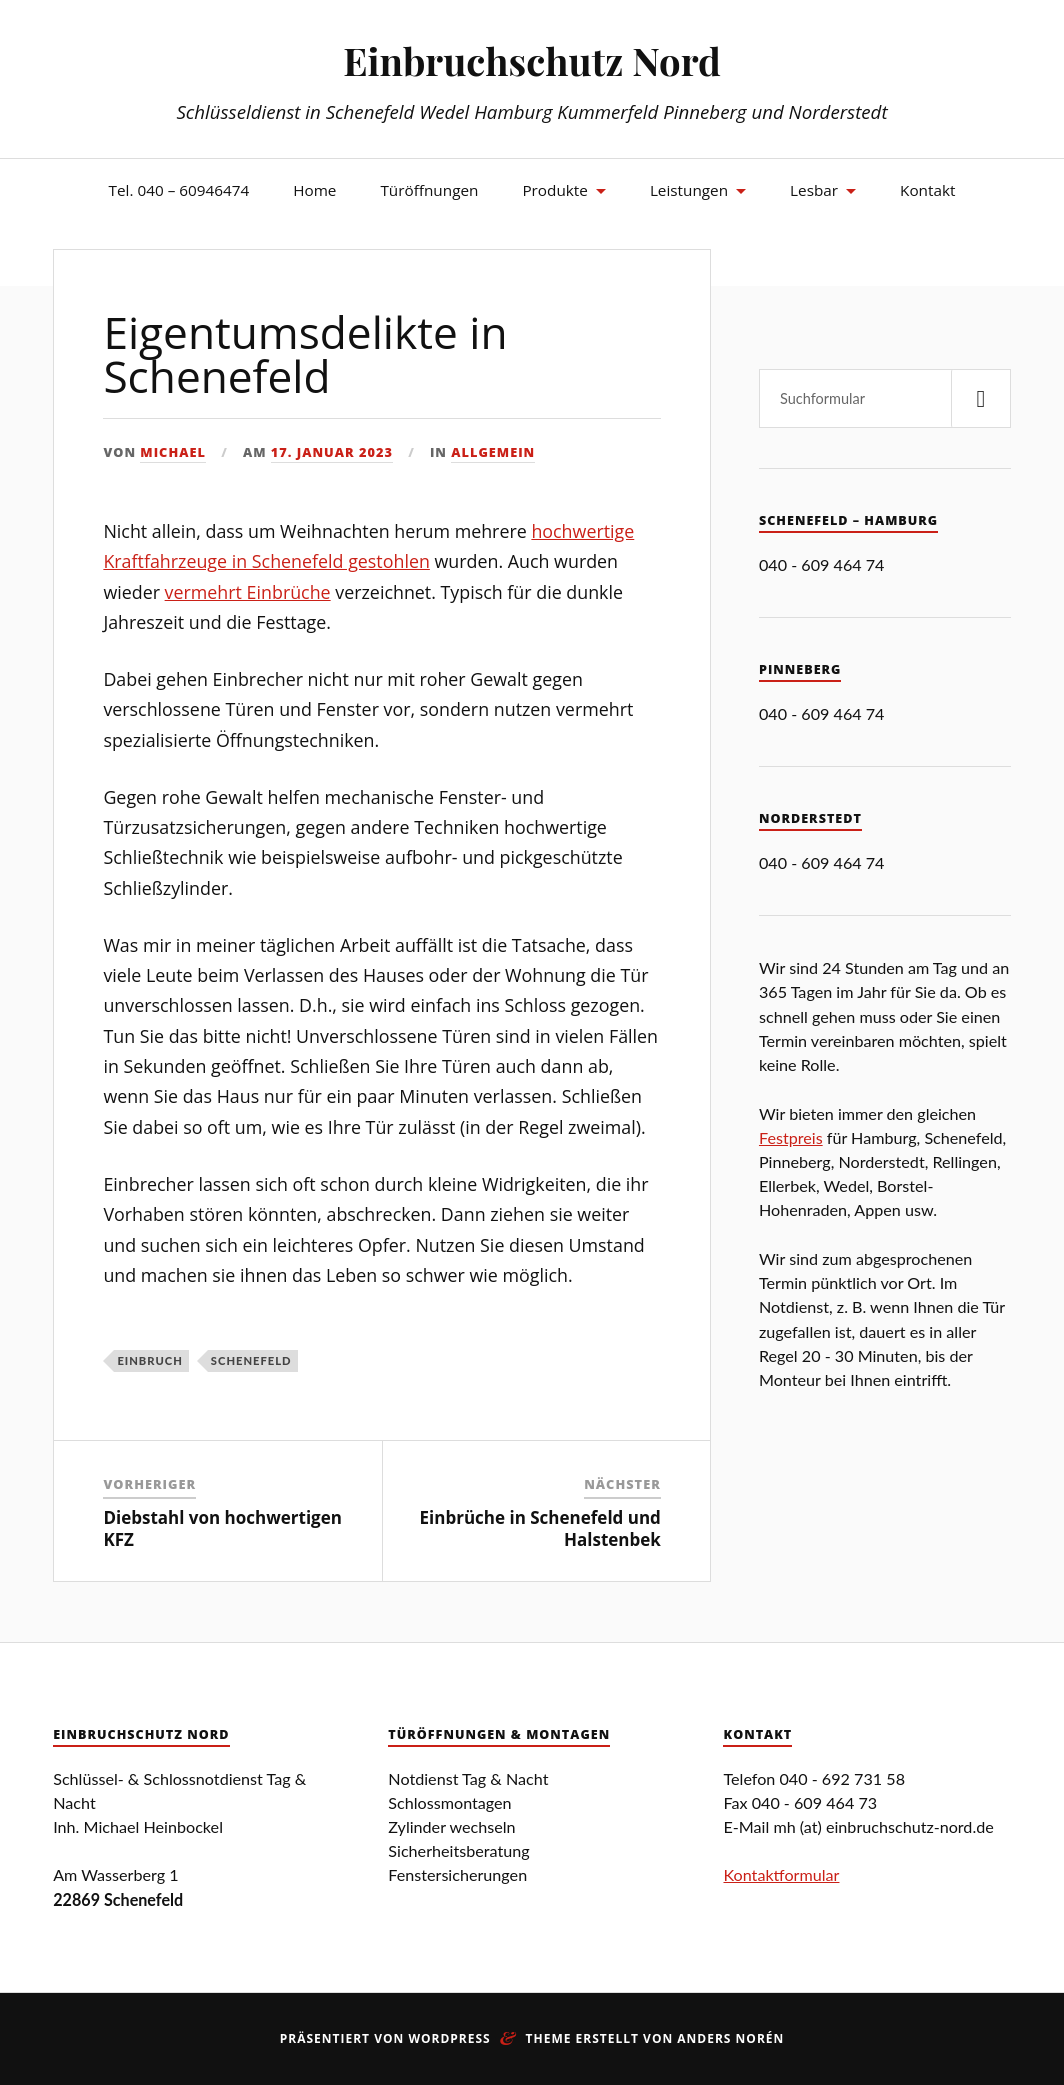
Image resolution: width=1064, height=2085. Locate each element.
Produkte (554, 190)
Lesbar (814, 190)
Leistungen (689, 190)
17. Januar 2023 (332, 452)
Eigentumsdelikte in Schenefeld (305, 354)
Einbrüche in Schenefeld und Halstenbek (540, 1528)
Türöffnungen (429, 190)
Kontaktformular (781, 1874)
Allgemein (493, 452)
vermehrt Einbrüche (248, 592)
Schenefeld (251, 1360)
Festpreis (791, 1137)
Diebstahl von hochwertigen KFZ (222, 1528)
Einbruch (149, 1360)
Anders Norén (730, 2038)
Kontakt (927, 190)
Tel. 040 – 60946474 (179, 190)
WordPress (449, 2038)
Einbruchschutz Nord (532, 60)
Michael (172, 452)
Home (314, 190)
